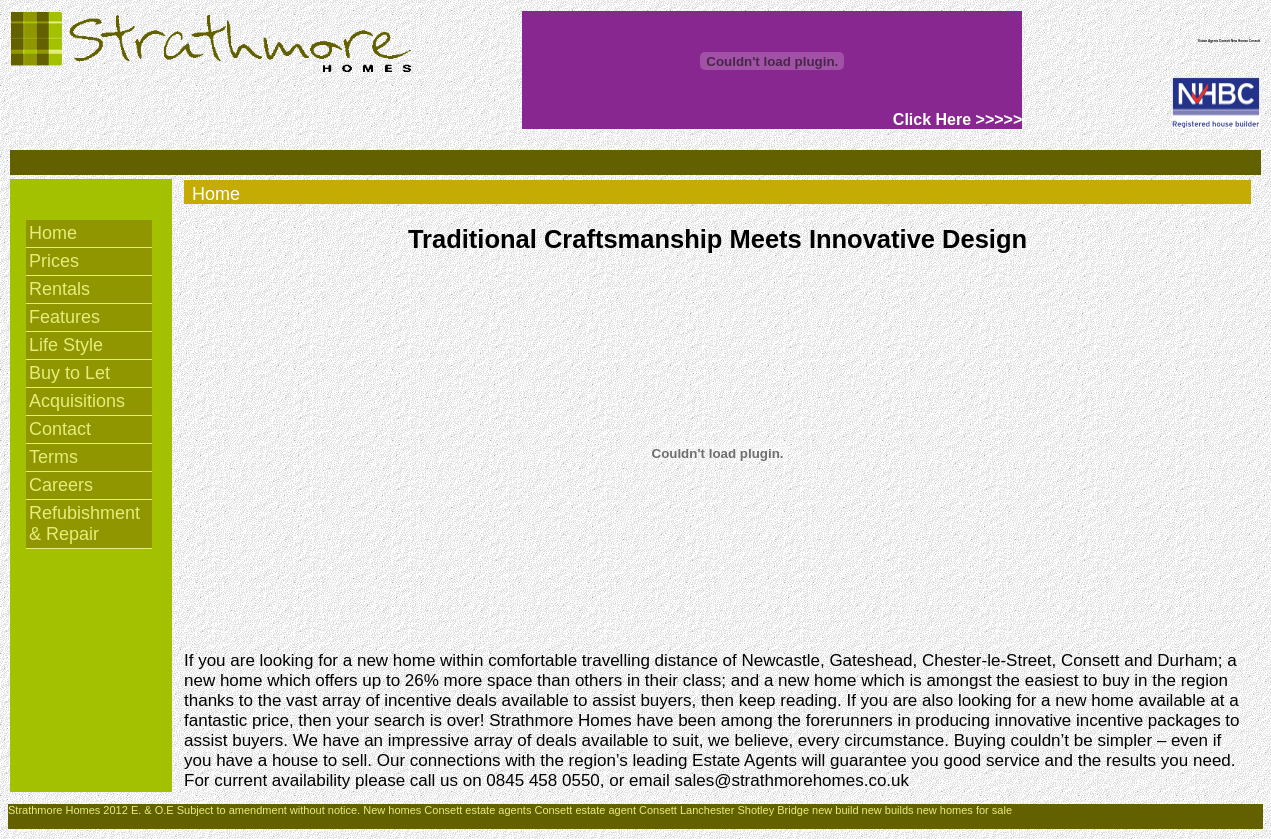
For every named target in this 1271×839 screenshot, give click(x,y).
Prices (54, 261)
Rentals (59, 289)
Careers (61, 485)
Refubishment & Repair (84, 523)
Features (64, 317)
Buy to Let (69, 373)
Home (53, 233)
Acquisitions (77, 401)
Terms (53, 457)
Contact (60, 429)
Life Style (66, 345)
